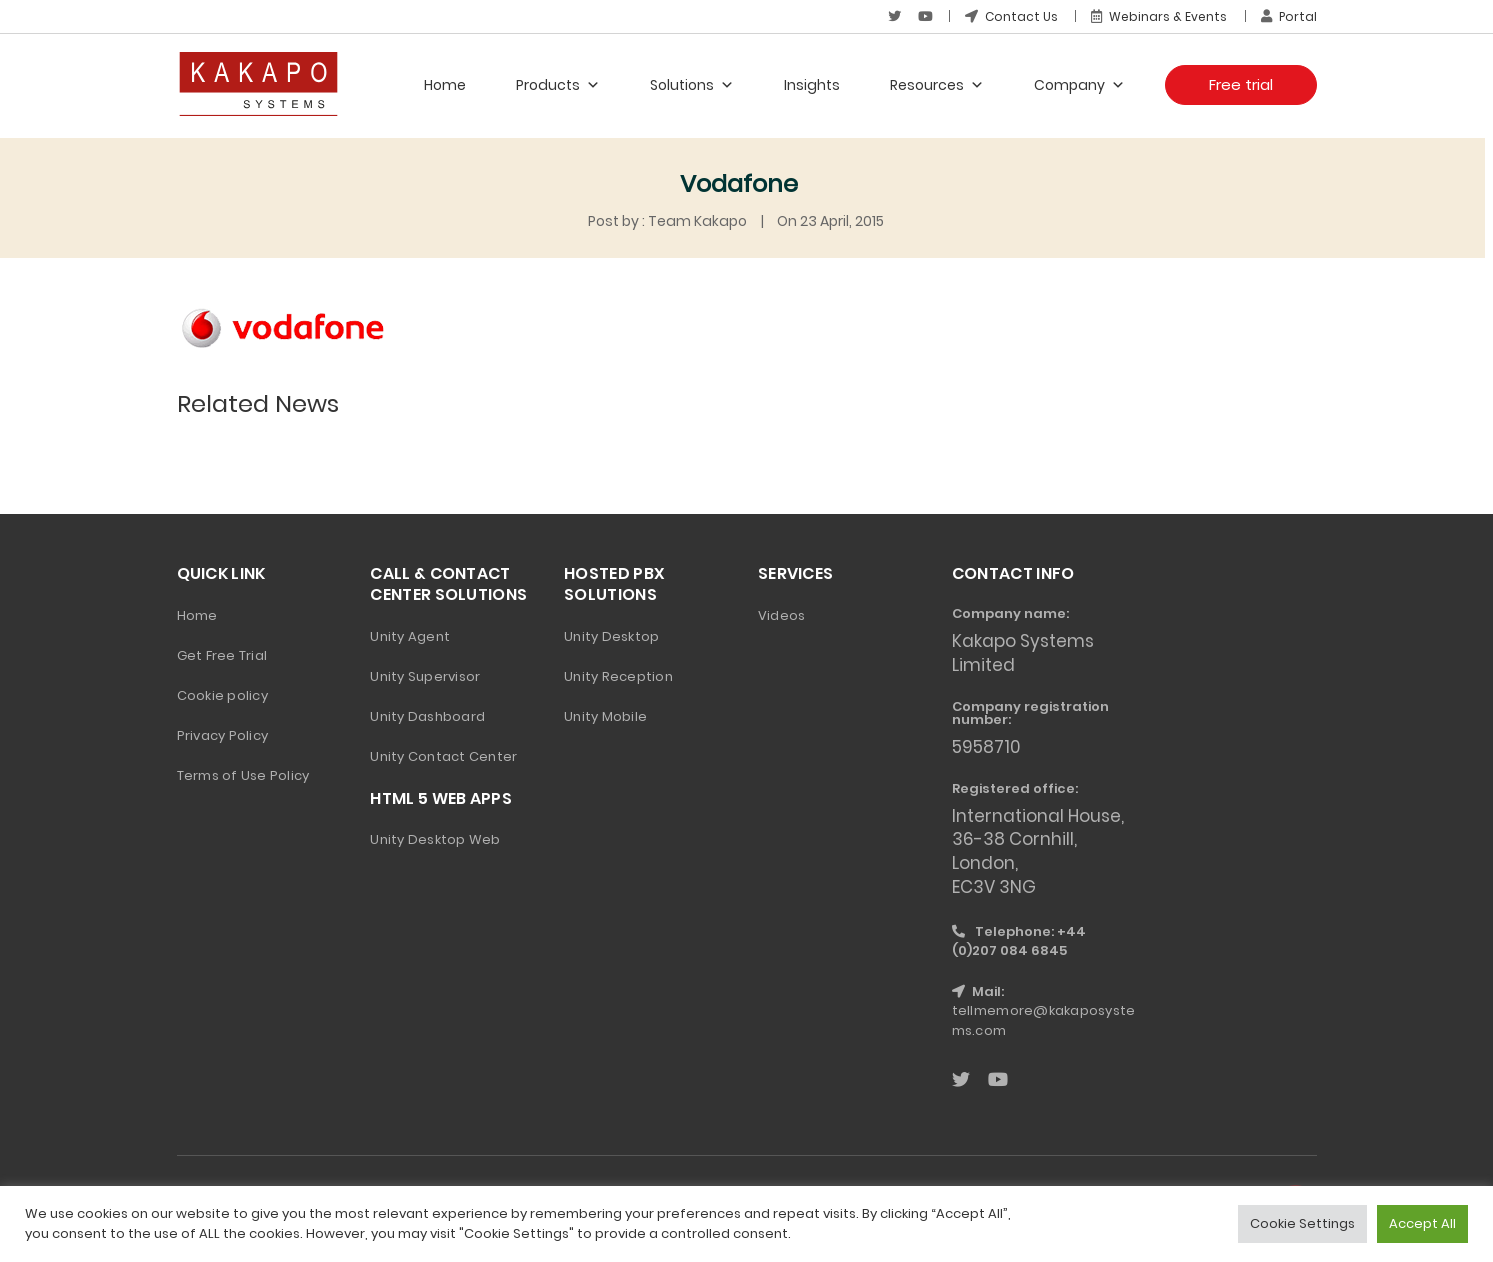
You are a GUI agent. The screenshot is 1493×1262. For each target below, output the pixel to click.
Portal (1289, 16)
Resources (937, 85)
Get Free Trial (222, 655)
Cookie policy (222, 695)
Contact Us (1011, 16)
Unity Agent (410, 636)
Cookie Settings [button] (1302, 1223)
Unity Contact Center (443, 756)
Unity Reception (618, 676)
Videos (782, 615)
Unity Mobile (605, 716)
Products (558, 85)
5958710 (986, 747)
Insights (812, 85)
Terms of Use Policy (243, 775)
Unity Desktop (611, 636)
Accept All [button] (1422, 1223)
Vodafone (739, 183)
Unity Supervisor (425, 676)
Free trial (1241, 84)
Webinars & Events (1159, 16)
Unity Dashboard (427, 716)
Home (445, 85)
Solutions (692, 85)
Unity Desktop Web (435, 839)
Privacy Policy (223, 735)
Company (1079, 85)
